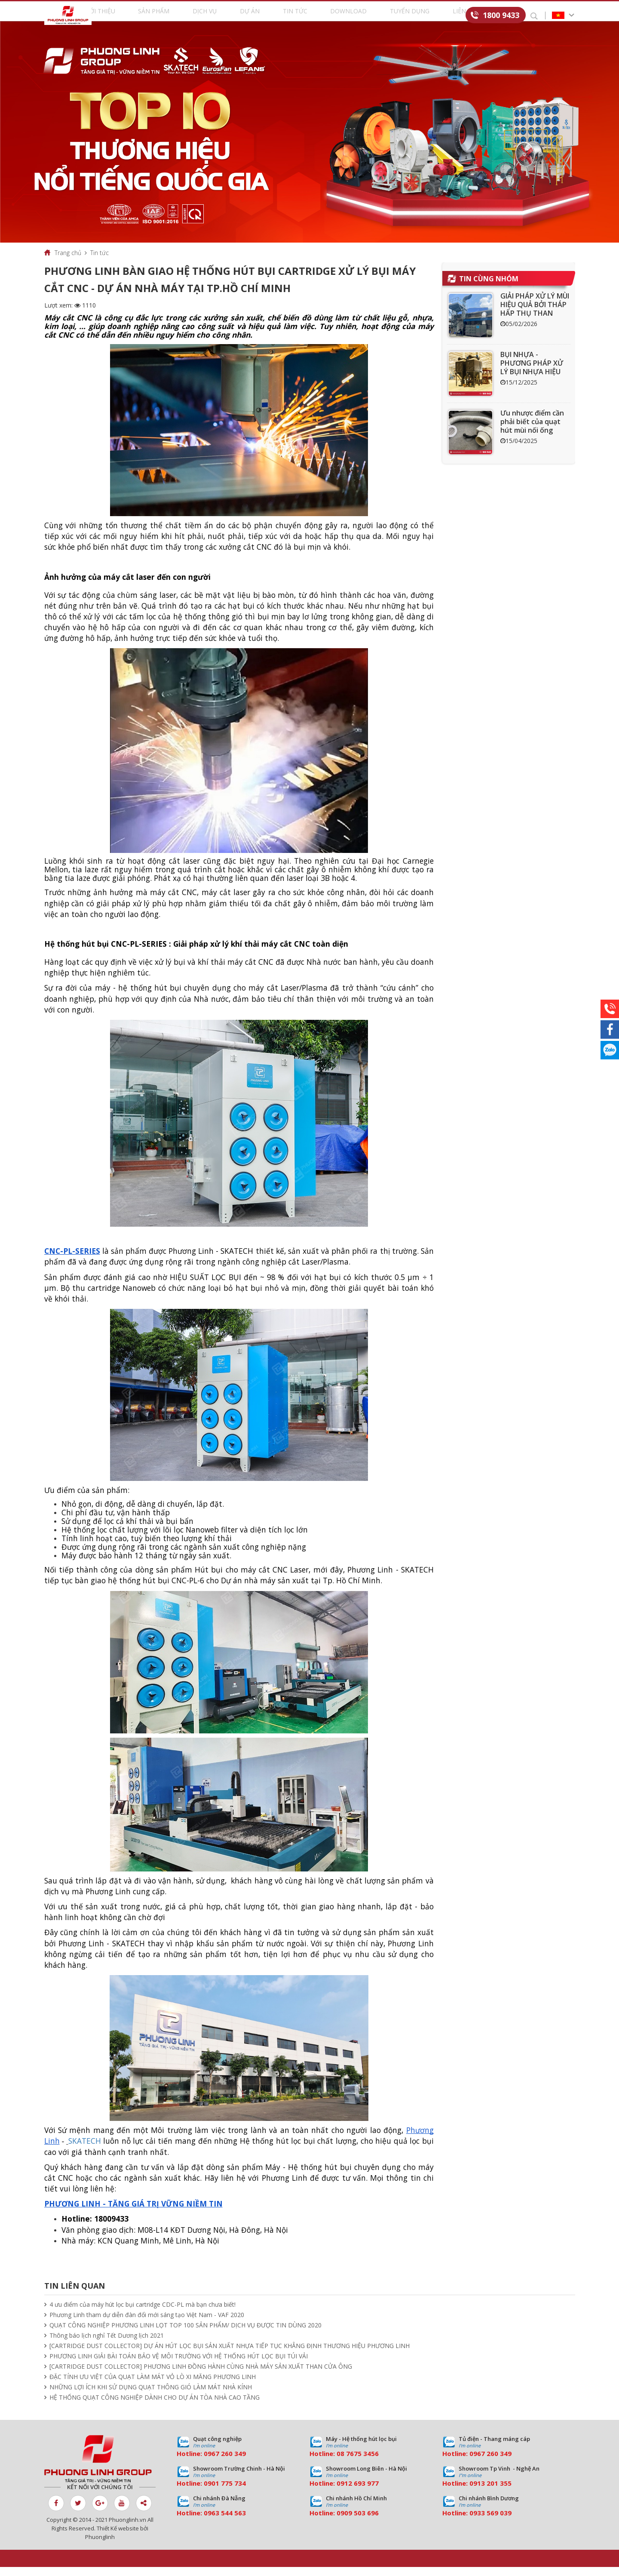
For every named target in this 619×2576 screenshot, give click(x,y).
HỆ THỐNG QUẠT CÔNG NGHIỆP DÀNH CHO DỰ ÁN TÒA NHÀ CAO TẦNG (154, 2406)
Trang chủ (68, 262)
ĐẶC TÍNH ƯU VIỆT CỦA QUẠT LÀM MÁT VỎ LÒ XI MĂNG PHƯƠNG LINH (152, 2386)
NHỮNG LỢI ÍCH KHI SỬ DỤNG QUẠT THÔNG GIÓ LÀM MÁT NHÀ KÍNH (150, 2396)
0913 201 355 (490, 2492)
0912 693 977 (358, 2492)
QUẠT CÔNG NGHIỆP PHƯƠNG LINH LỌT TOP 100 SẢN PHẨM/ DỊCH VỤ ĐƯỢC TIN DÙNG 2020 (185, 2334)
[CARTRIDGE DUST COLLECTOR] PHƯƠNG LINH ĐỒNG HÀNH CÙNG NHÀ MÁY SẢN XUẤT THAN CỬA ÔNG (200, 2375)
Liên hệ (448, 16)
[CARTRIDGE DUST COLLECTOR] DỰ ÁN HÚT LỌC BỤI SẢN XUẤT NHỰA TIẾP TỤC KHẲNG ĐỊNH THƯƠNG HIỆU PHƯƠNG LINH (229, 2355)
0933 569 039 (490, 2522)
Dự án (257, 16)
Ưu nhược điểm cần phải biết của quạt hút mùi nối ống (532, 430)
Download (345, 16)
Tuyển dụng (400, 16)
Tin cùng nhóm (488, 287)
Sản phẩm (173, 16)
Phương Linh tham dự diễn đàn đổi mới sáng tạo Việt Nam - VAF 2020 (146, 2324)
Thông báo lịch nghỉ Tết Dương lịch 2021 (106, 2344)
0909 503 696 (358, 2522)
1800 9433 (501, 15)
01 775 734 (228, 2492)
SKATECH (84, 2150)
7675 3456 (362, 2462)
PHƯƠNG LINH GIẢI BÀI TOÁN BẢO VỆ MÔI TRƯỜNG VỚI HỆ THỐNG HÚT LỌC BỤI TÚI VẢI (178, 2365)
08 (340, 2462)
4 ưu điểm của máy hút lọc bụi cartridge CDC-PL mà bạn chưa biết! (142, 2313)
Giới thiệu (125, 16)
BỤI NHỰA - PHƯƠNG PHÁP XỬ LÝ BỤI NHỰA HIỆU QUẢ (531, 376)
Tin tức (297, 16)
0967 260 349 (225, 2462)
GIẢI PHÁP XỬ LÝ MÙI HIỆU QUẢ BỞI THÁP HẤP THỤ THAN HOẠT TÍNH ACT (534, 317)
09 (207, 2492)
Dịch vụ (218, 16)
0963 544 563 (225, 2522)
